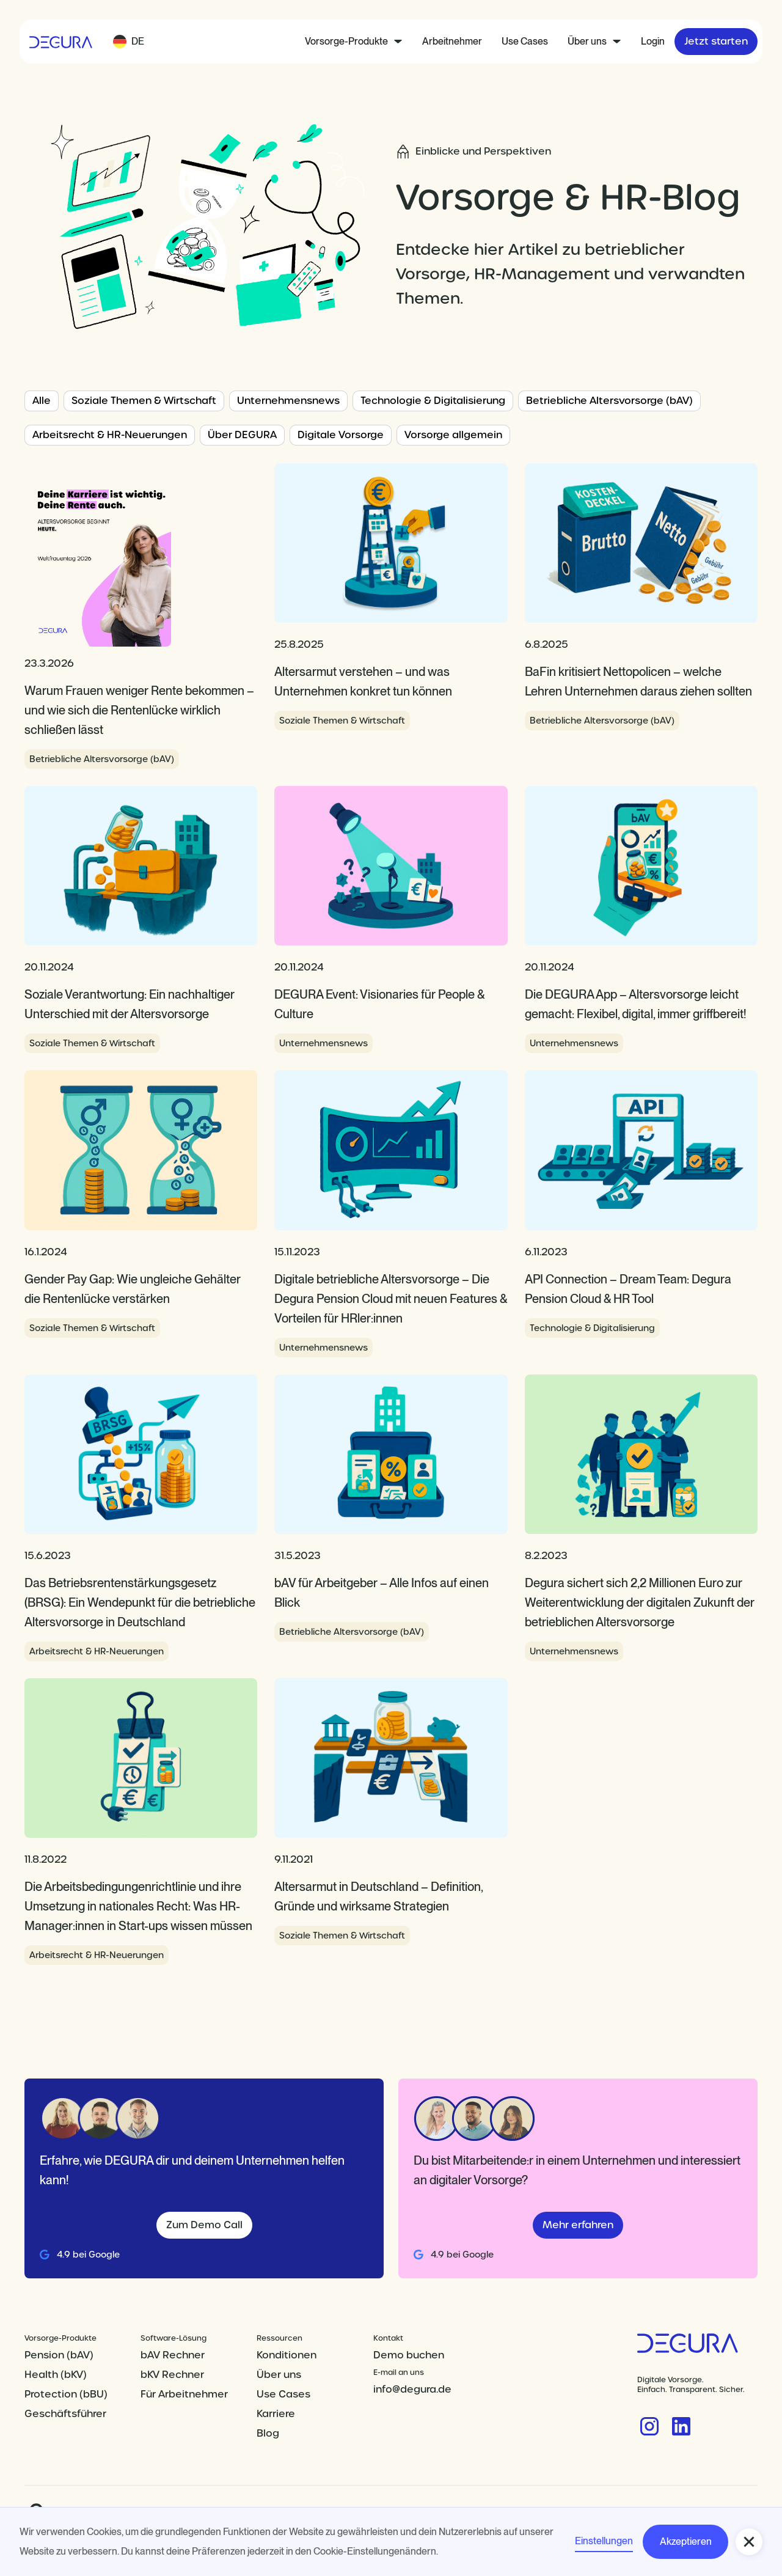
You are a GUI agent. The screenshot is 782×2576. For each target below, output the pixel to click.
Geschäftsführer (65, 2413)
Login (653, 41)
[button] (128, 41)
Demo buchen (408, 2355)
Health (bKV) (55, 2374)
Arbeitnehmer (452, 41)
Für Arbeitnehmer (184, 2394)
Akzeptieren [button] (686, 2541)
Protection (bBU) (66, 2394)
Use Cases (525, 41)
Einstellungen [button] (604, 2541)
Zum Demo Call (204, 2224)
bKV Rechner (172, 2374)
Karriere (276, 2413)
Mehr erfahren (578, 2224)
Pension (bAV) (58, 2355)
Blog (268, 2433)
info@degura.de (412, 2389)
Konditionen (286, 2355)
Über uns (279, 2374)
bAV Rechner (173, 2355)
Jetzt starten (716, 41)
